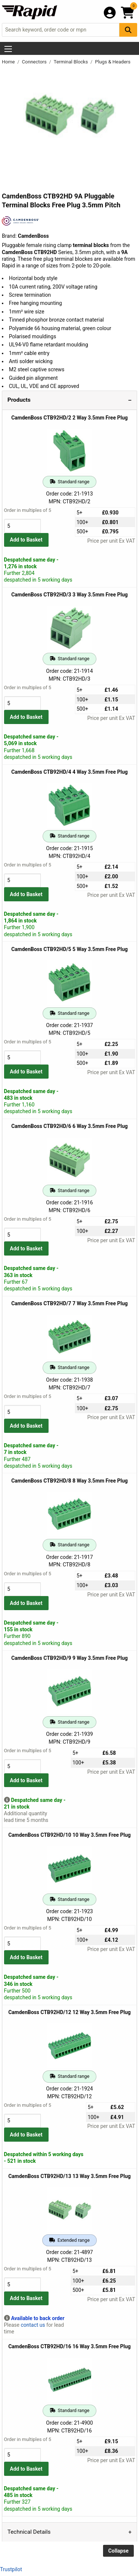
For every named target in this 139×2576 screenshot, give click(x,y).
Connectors (35, 62)
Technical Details (28, 2532)
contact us (33, 2325)
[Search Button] (128, 30)
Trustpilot (11, 2569)
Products (18, 400)
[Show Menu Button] (8, 49)
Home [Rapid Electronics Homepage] (9, 62)
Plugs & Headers (112, 62)
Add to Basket (26, 540)
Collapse (118, 2551)
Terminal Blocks (71, 62)
